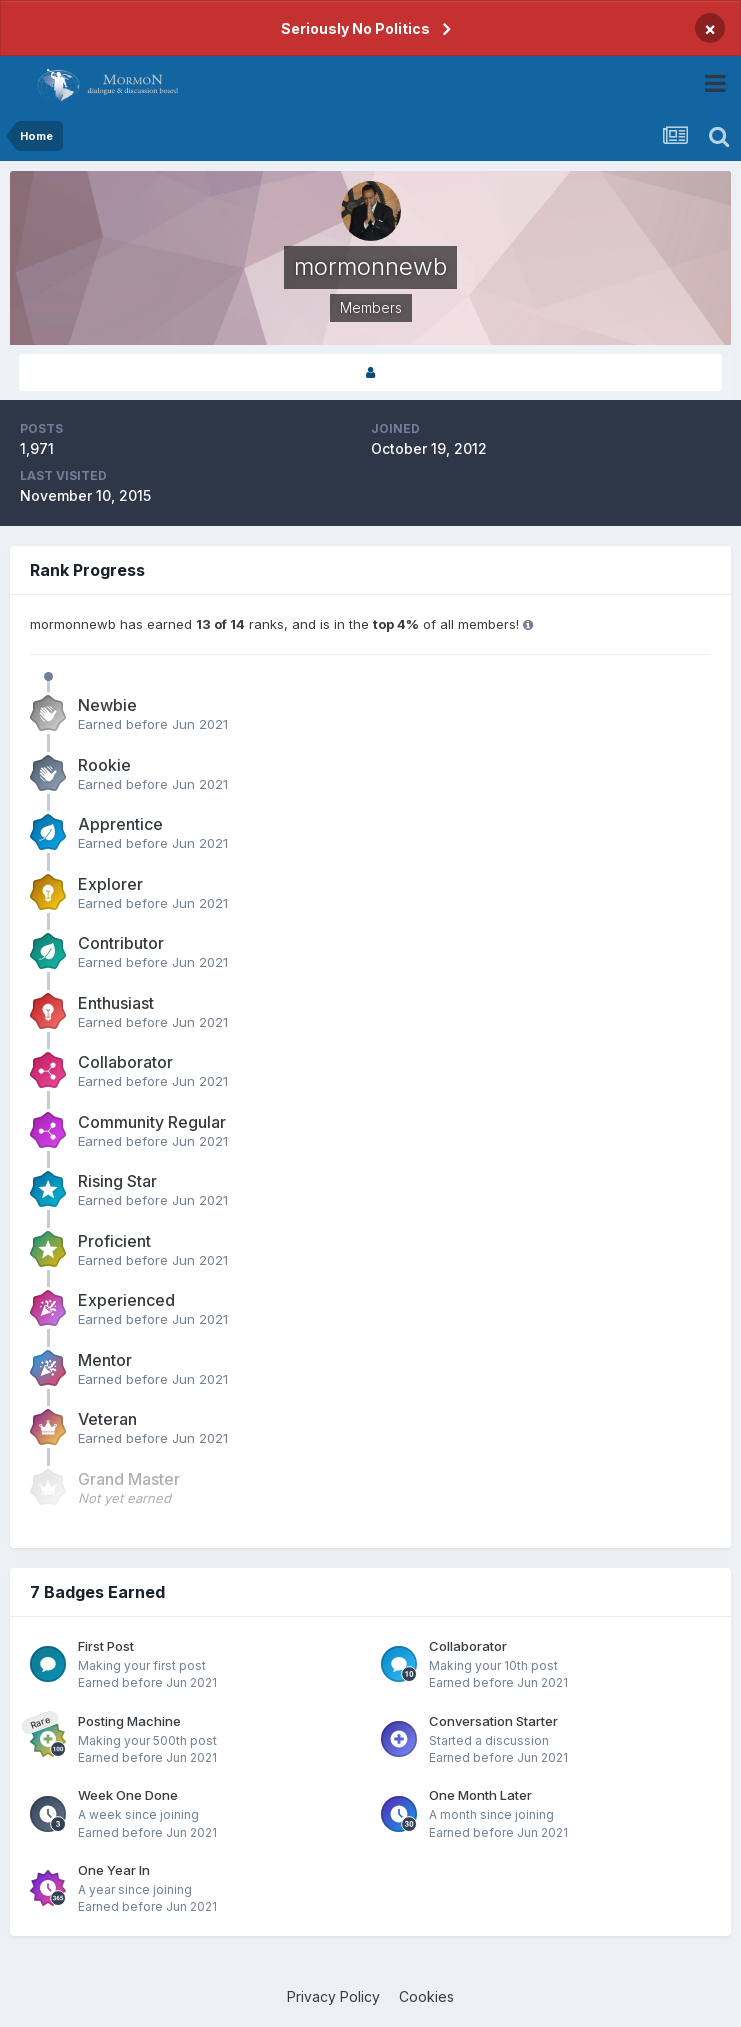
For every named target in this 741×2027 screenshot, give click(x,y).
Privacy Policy (333, 1996)
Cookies (426, 1996)
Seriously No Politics (355, 28)
